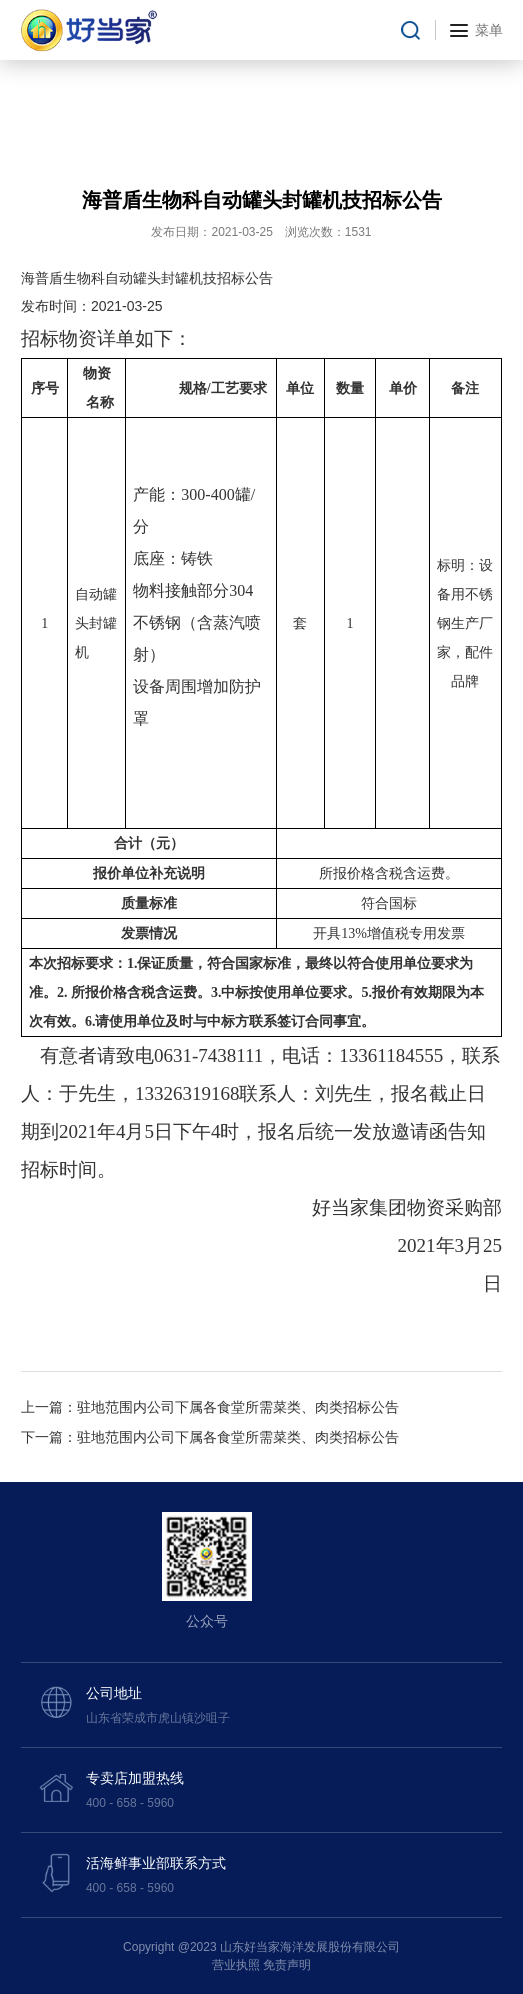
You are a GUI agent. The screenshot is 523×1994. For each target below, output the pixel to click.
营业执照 (236, 1965)
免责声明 (287, 1965)
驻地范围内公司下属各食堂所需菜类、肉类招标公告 (238, 1407)
